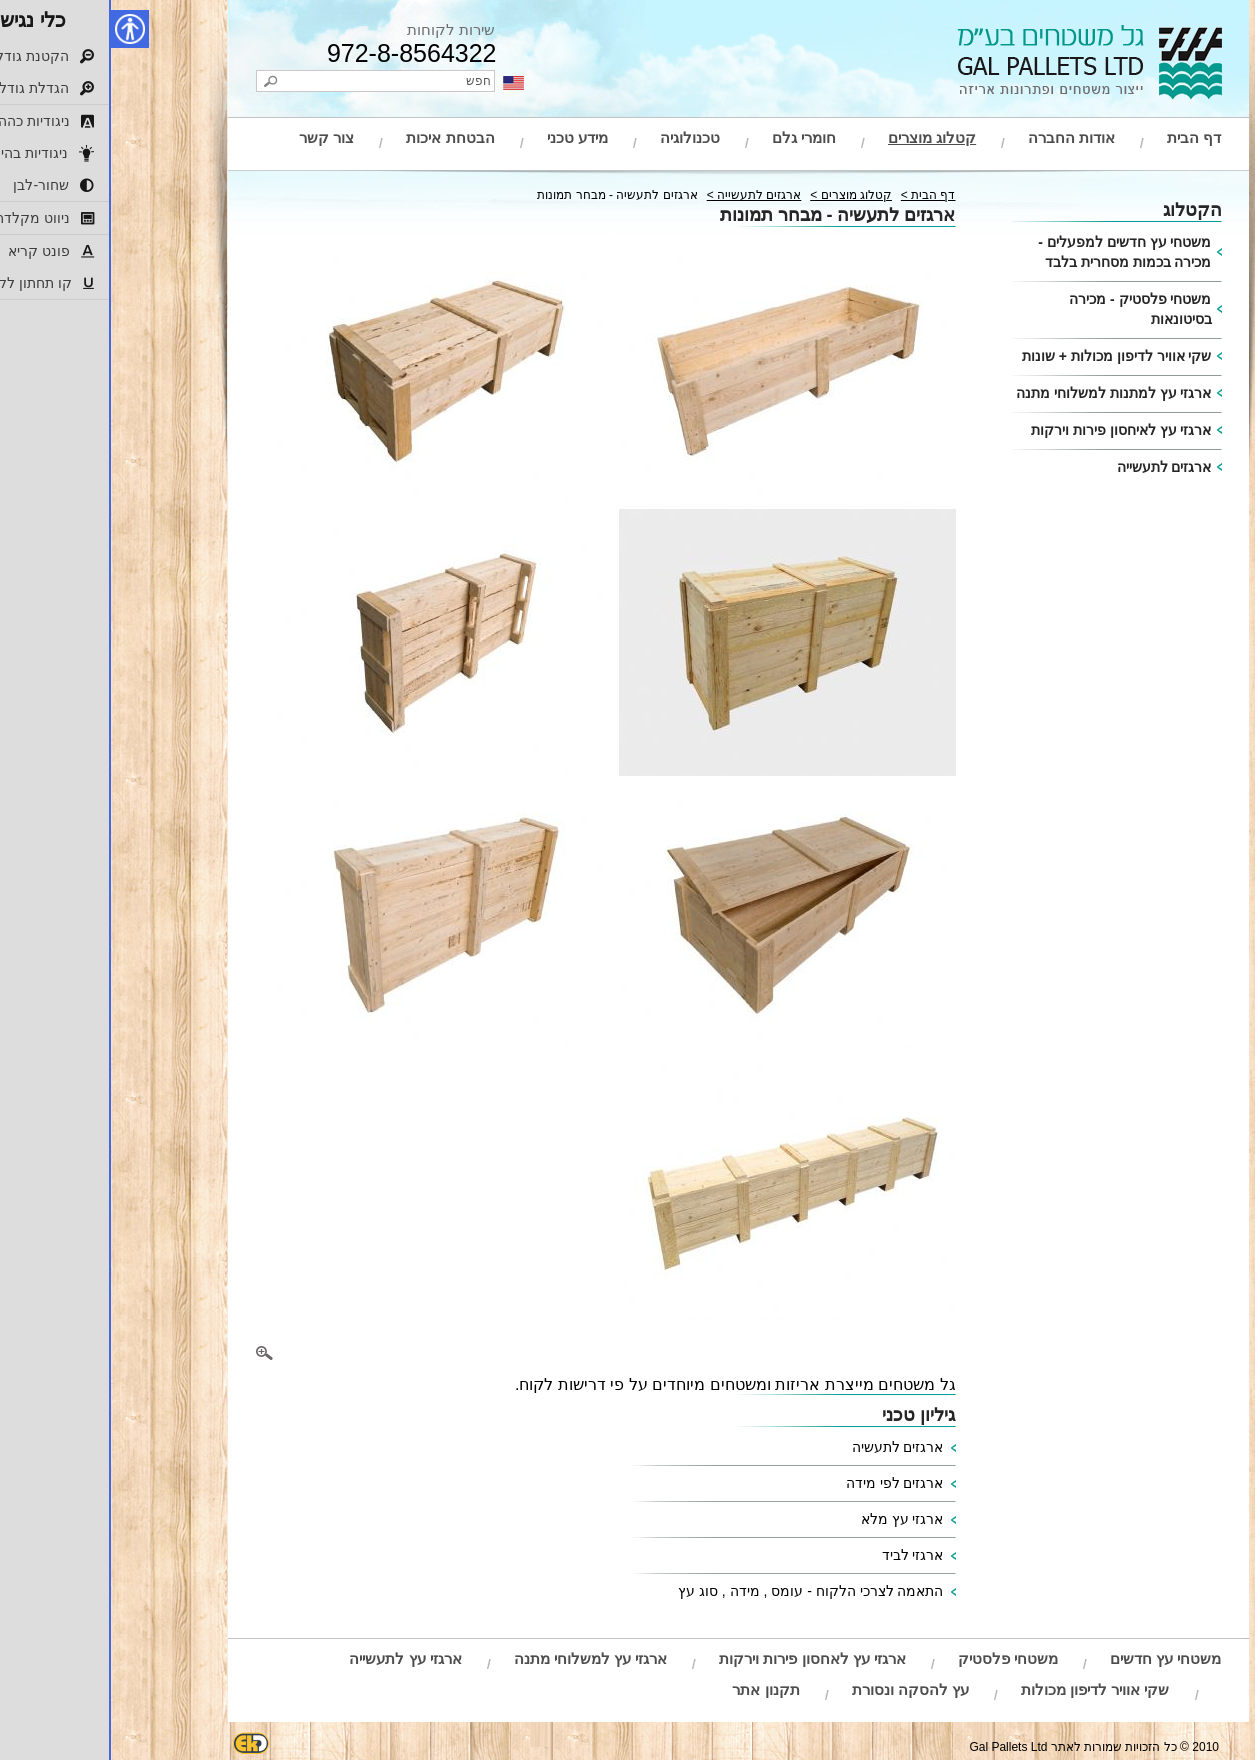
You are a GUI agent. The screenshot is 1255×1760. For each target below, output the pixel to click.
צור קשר (215, 137)
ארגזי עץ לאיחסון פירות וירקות (1010, 430)
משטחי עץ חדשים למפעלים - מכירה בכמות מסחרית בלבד (1013, 252)
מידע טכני (466, 137)
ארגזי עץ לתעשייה (294, 1658)
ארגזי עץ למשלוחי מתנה (480, 1658)
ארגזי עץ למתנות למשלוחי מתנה (1003, 393)
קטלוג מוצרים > (740, 195)
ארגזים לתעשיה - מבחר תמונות (506, 195)
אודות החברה (960, 137)
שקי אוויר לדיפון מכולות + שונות (1006, 356)
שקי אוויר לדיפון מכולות (984, 1689)
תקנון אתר (654, 1689)
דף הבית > (817, 195)
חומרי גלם (693, 137)
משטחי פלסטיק (897, 1658)
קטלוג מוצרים (821, 137)
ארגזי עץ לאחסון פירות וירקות (701, 1658)
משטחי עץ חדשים (1054, 1658)
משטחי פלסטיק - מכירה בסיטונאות (1029, 309)
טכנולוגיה (579, 137)
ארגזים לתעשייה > (643, 195)
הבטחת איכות (339, 137)
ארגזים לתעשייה (1053, 467)
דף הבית (1083, 137)
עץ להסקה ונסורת (799, 1689)
